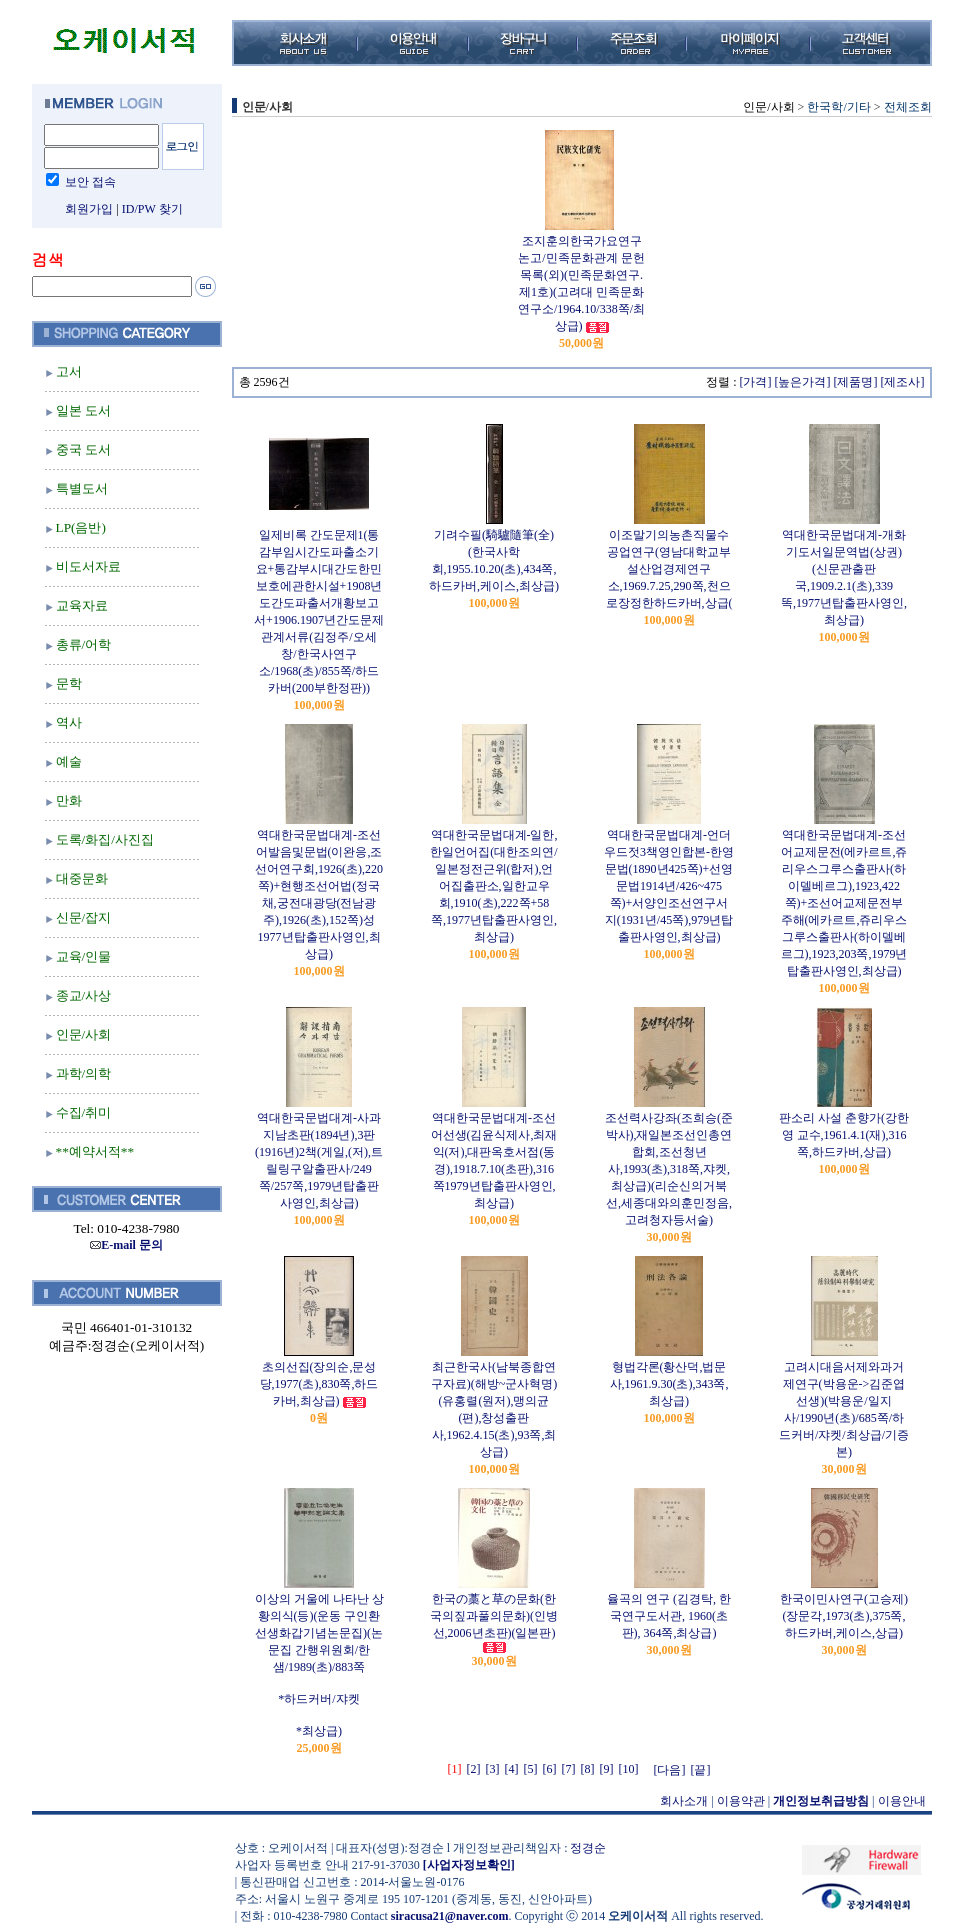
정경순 (588, 1848)
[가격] (756, 382)
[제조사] (903, 382)
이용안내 (902, 1801)
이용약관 (741, 1801)
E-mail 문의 (126, 1245)
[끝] (701, 1770)
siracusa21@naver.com (450, 1916)
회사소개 (684, 1801)
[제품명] (856, 382)
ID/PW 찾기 (152, 209)
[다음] (670, 1770)
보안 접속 (90, 182)
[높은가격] (803, 382)
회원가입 (89, 209)
